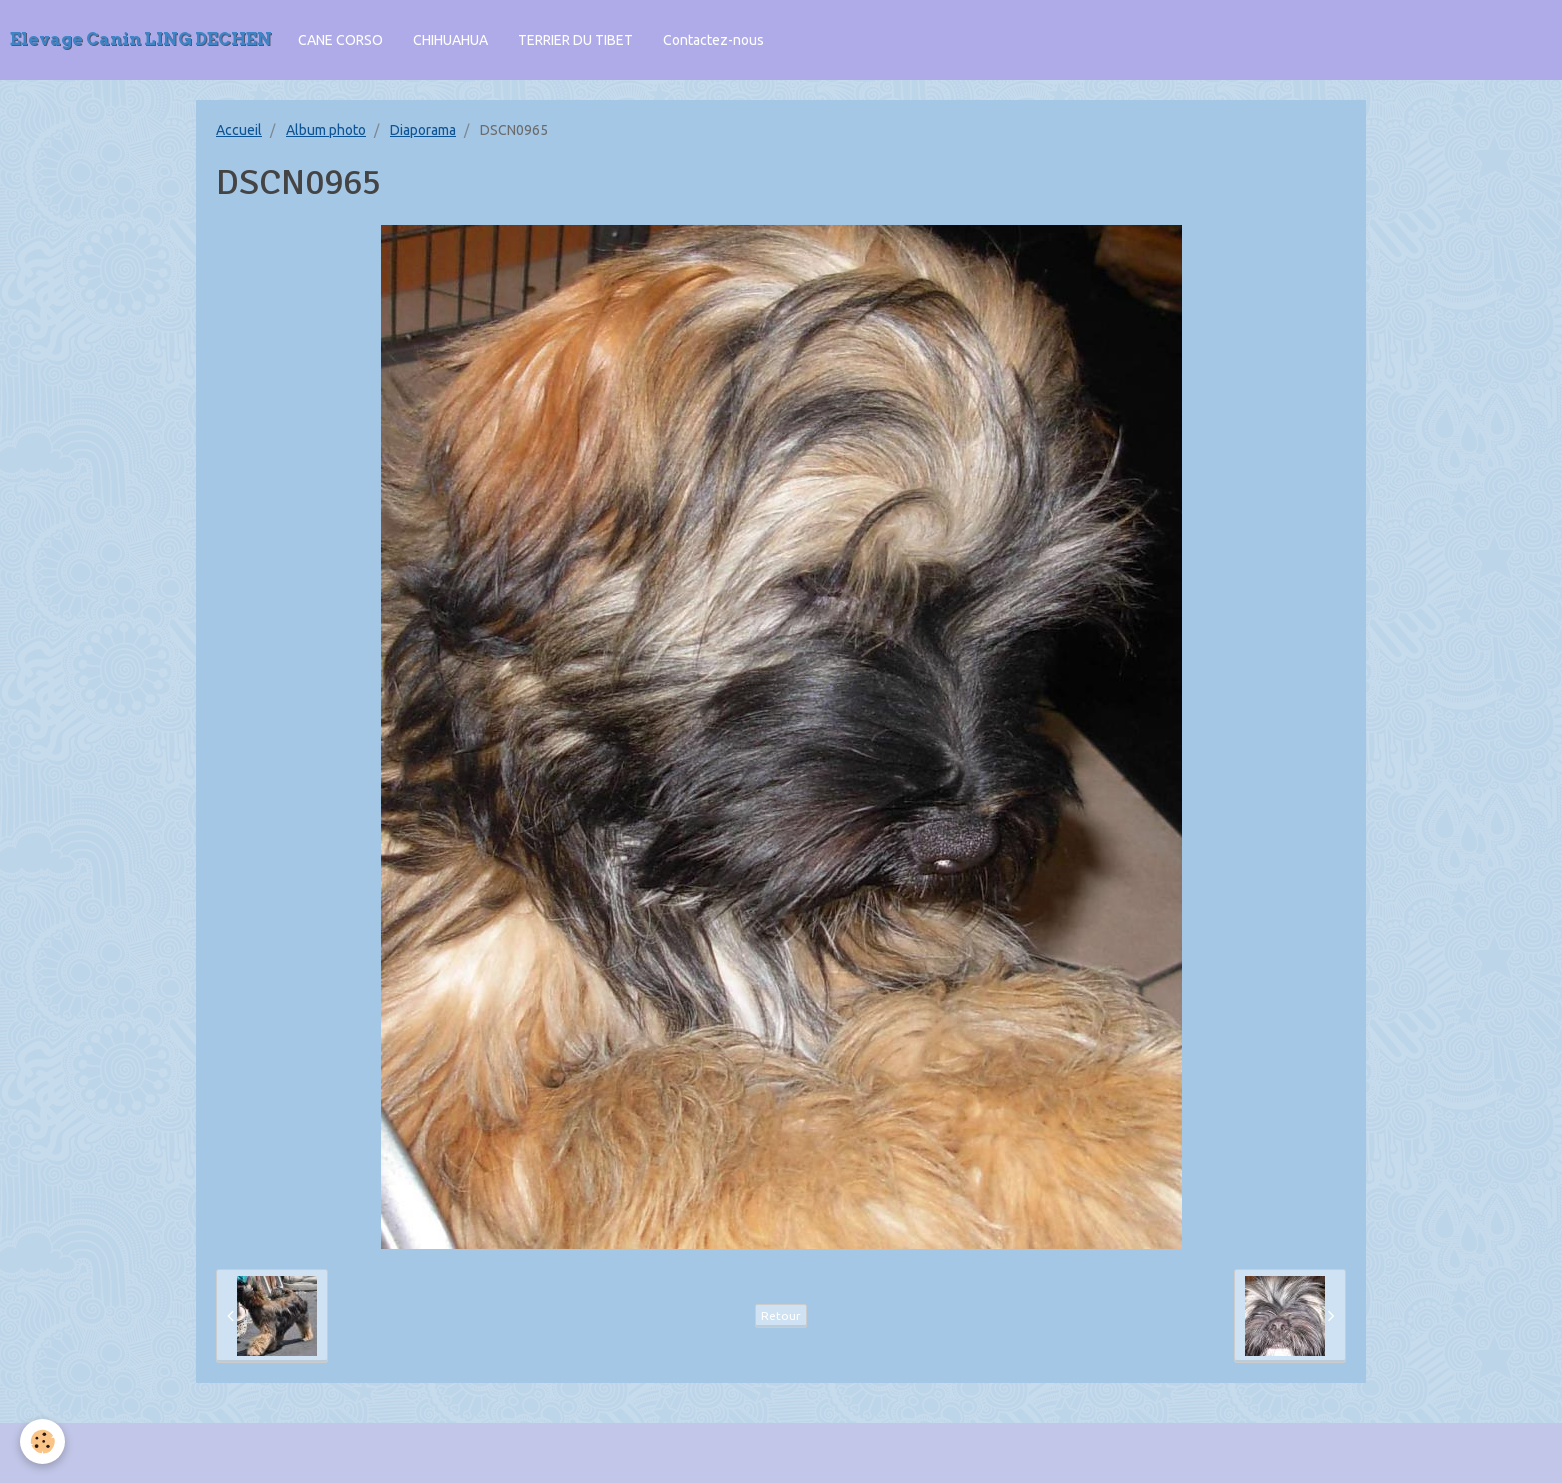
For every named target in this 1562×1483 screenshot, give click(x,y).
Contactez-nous (713, 40)
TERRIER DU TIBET (575, 40)
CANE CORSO (340, 40)
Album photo (326, 130)
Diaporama (423, 130)
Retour (781, 1315)
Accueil (239, 130)
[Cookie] (42, 1441)
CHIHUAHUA (450, 40)
